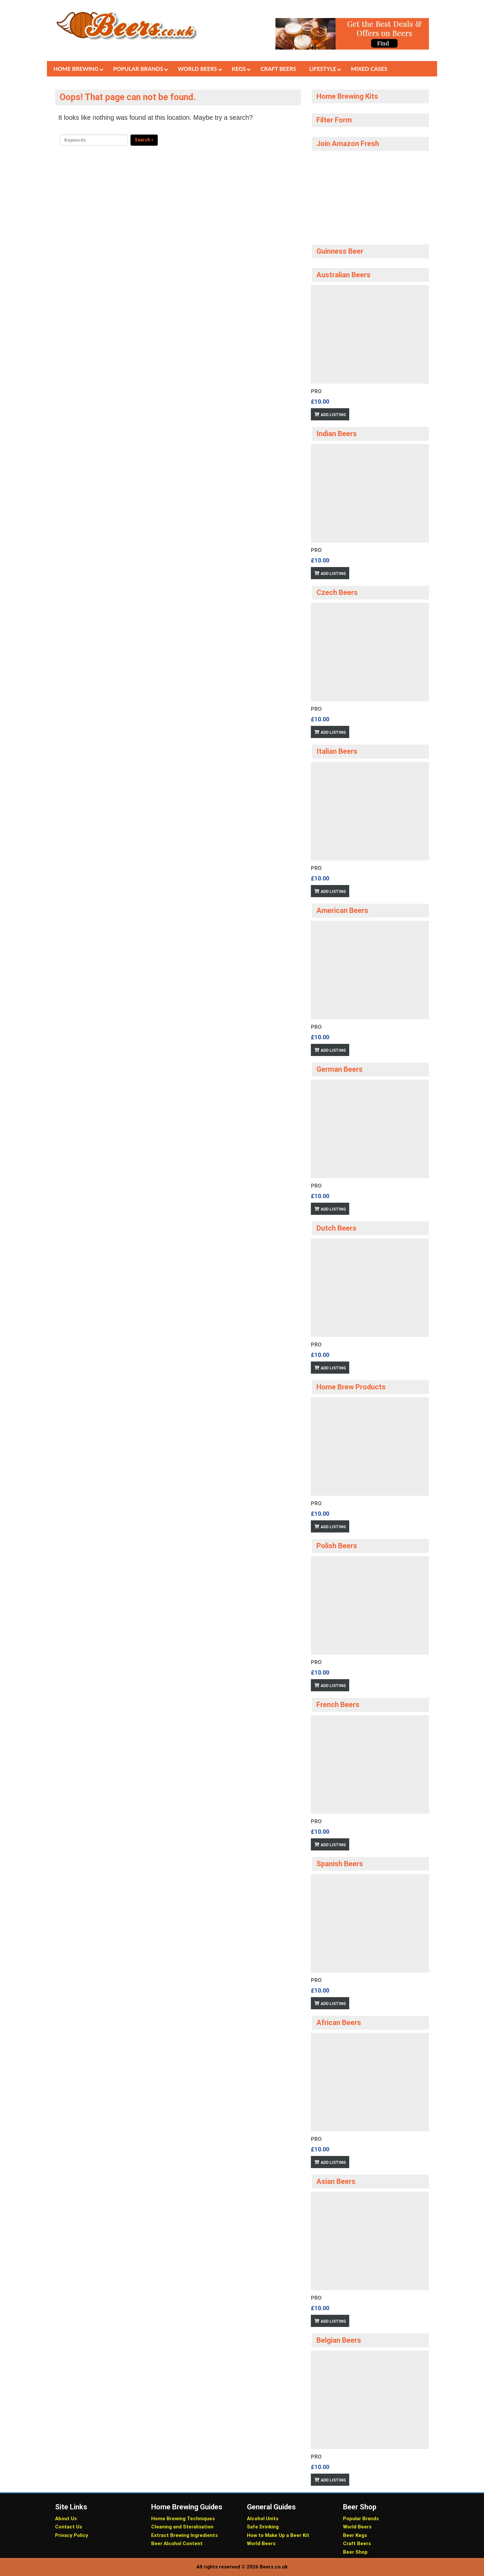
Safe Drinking (263, 2527)
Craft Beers (357, 2543)
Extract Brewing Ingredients (184, 2535)
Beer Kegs (355, 2535)
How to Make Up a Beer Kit (278, 2535)
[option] (370, 352)
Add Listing (333, 414)
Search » (144, 139)
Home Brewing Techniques (183, 2519)
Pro (316, 391)
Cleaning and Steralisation (182, 2527)
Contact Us (68, 2527)
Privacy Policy (71, 2535)
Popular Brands (361, 2519)
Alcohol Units (262, 2519)
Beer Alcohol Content (177, 2543)
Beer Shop (355, 2552)
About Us (66, 2519)
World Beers (261, 2543)
